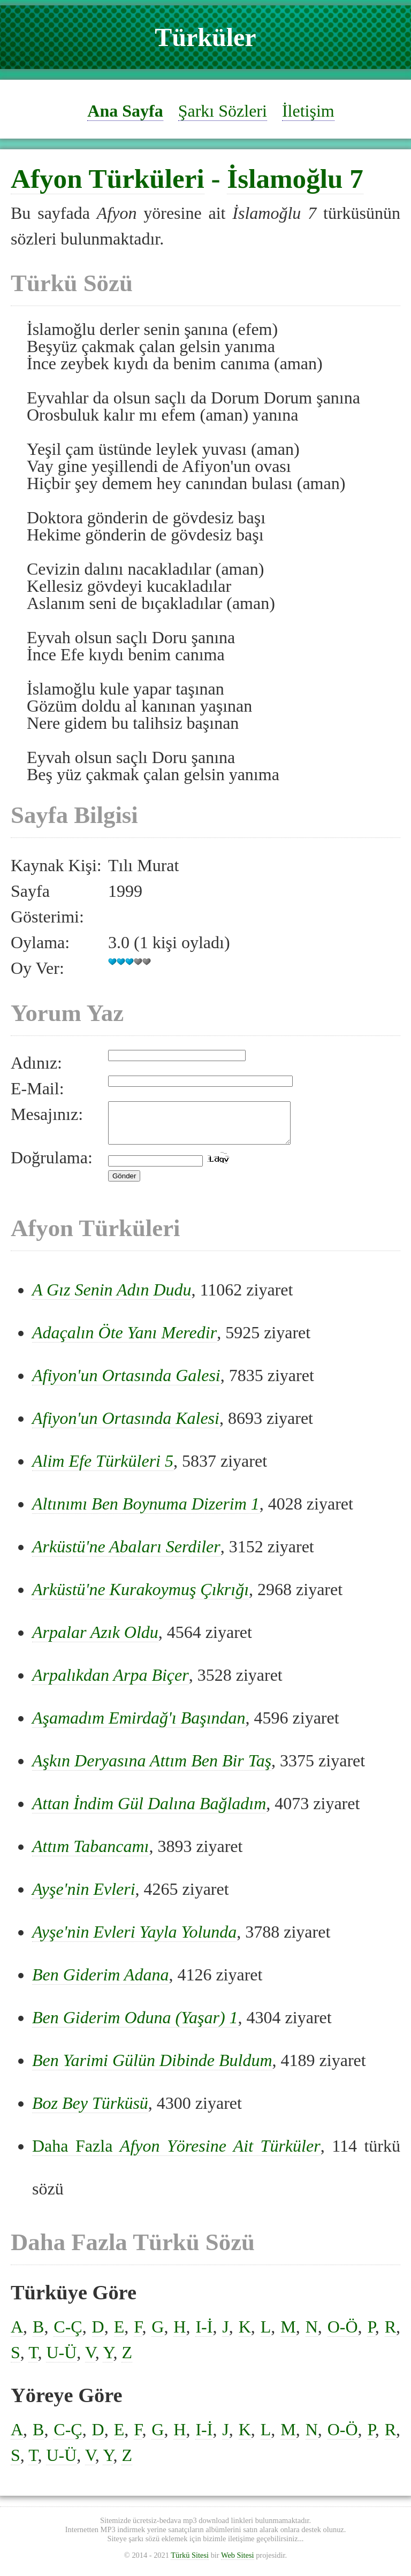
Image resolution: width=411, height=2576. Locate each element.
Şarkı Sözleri (222, 110)
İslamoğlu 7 (295, 178)
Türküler (205, 37)
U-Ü (61, 2360)
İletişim (308, 110)
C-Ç (68, 2334)
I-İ (203, 2334)
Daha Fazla (176, 2153)
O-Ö (343, 2334)
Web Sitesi (237, 2563)
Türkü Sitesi (190, 2563)
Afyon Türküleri (107, 178)
